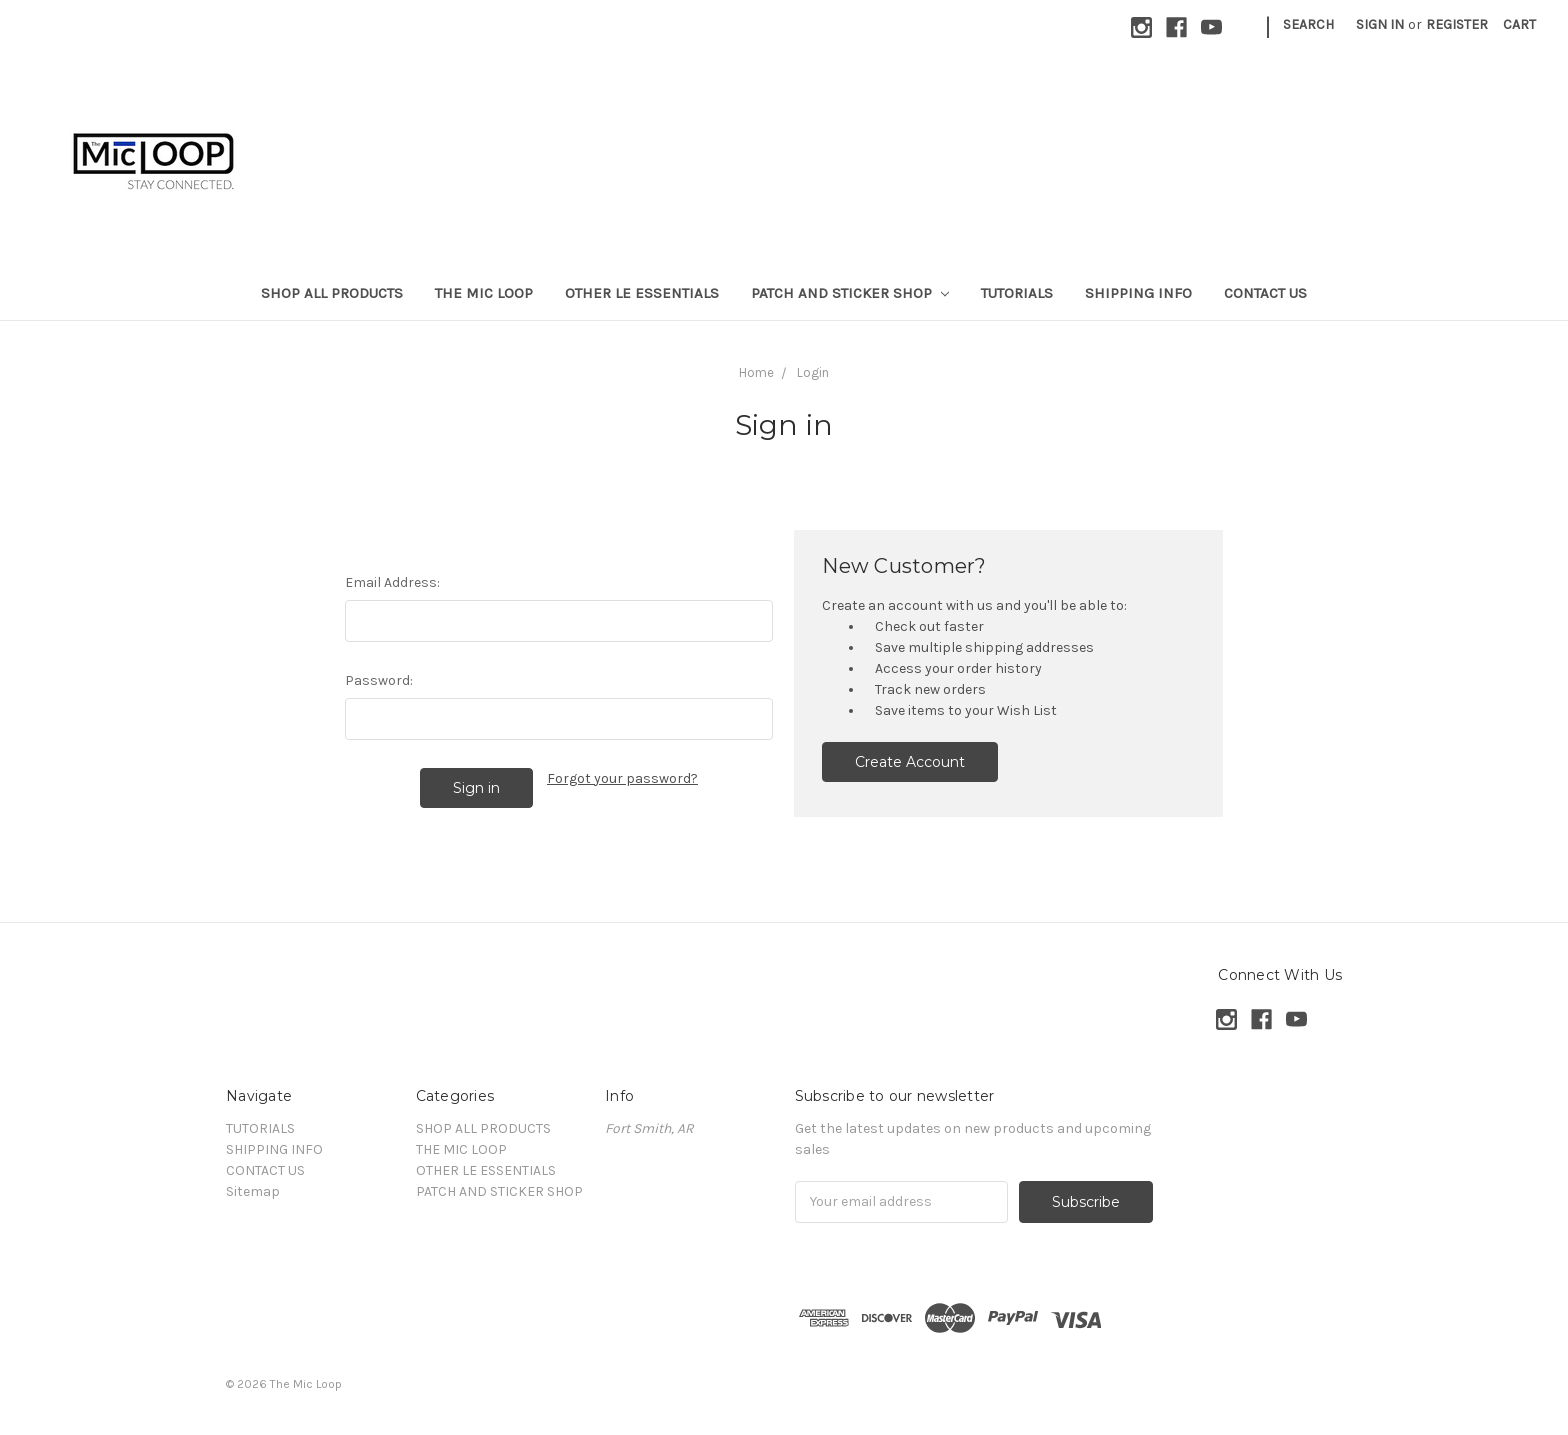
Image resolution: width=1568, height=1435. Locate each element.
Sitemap (253, 1191)
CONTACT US (1265, 293)
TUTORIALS (1017, 293)
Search (1308, 24)
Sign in (1380, 24)
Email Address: (392, 582)
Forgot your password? (622, 778)
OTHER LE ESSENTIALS (642, 293)
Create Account (910, 762)
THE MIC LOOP (484, 293)
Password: (379, 680)
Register (1457, 24)
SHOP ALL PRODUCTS (332, 293)
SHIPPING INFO (1138, 293)
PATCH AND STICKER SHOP (850, 293)
